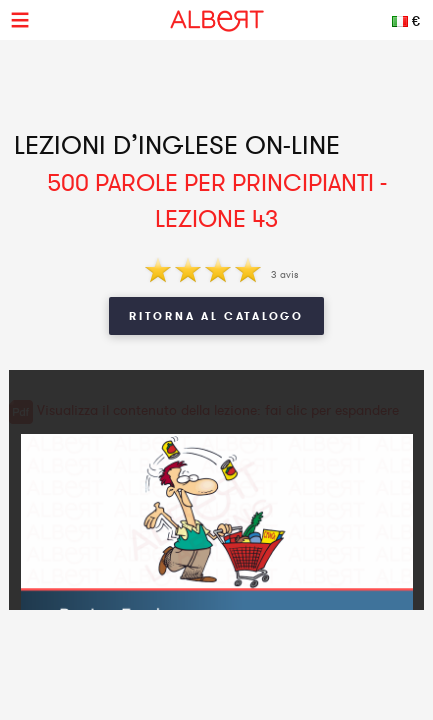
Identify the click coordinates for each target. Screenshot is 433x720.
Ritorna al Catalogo (216, 316)
